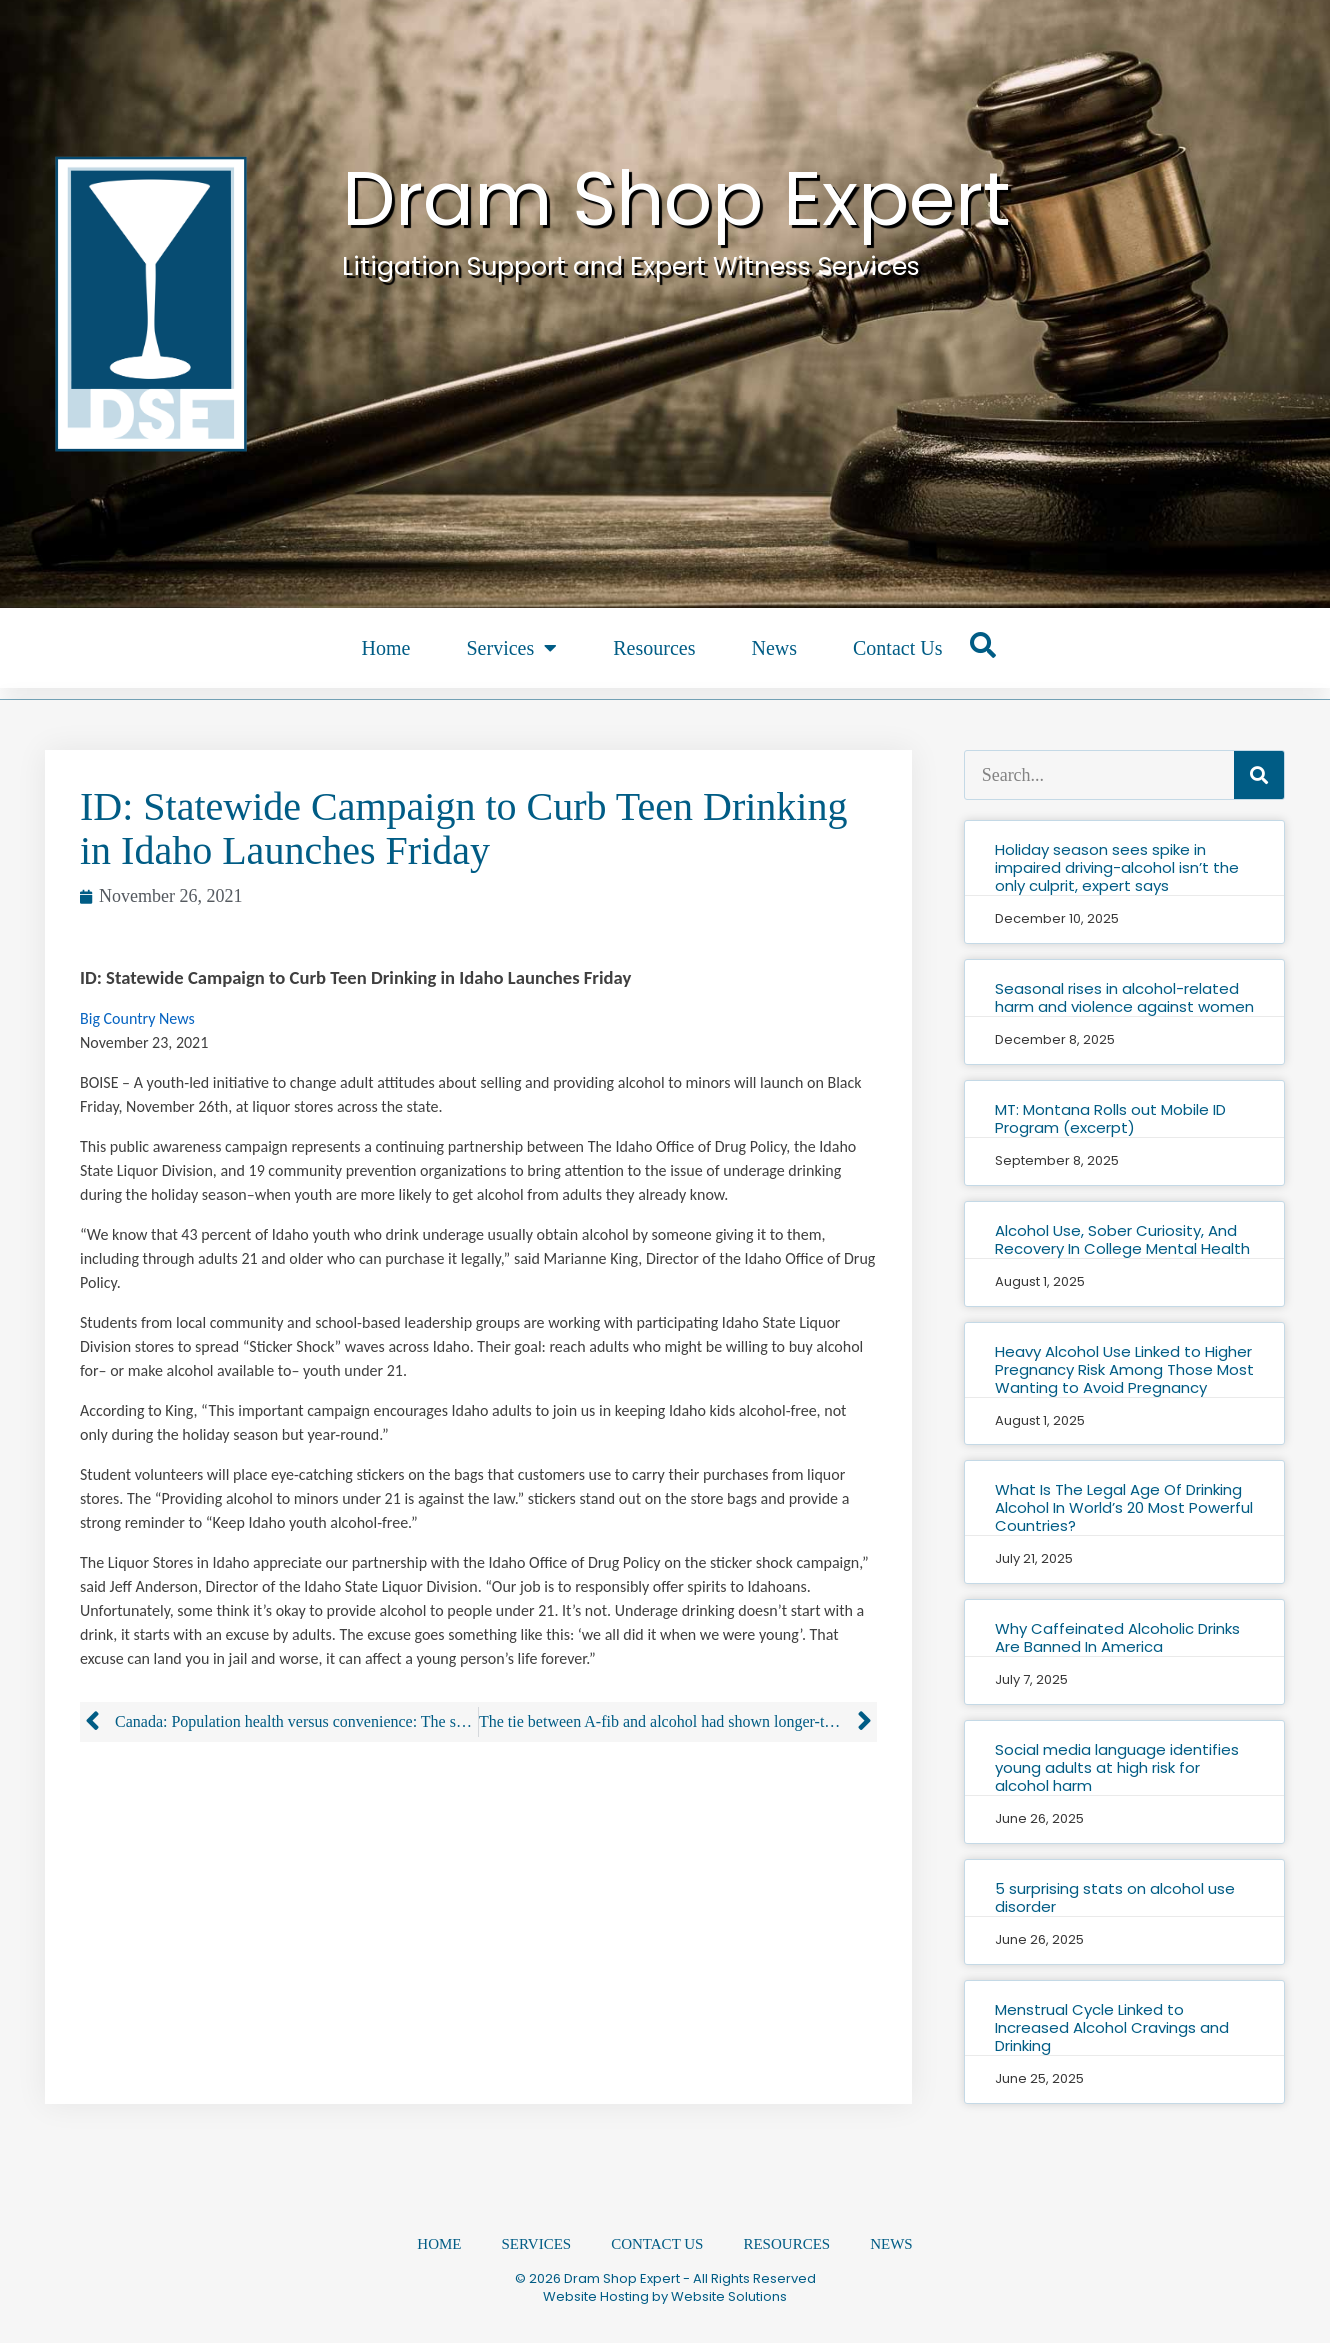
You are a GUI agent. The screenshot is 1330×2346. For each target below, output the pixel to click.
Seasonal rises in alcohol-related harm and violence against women (1124, 997)
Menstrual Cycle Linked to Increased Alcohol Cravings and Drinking (1112, 2027)
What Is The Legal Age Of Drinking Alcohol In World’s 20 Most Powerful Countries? (1124, 1507)
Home (386, 648)
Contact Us (897, 648)
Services (511, 648)
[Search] (1259, 775)
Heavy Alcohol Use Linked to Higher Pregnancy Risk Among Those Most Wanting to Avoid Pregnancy (1124, 1369)
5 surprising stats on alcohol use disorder (1115, 1897)
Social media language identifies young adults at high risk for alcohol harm (1117, 1767)
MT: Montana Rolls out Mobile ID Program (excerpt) (1110, 1118)
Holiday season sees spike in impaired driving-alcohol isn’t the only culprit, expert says (1117, 867)
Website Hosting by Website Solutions (665, 2299)
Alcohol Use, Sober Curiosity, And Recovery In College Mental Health (1122, 1239)
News (774, 648)
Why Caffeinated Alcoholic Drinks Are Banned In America (1117, 1637)
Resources (654, 648)
